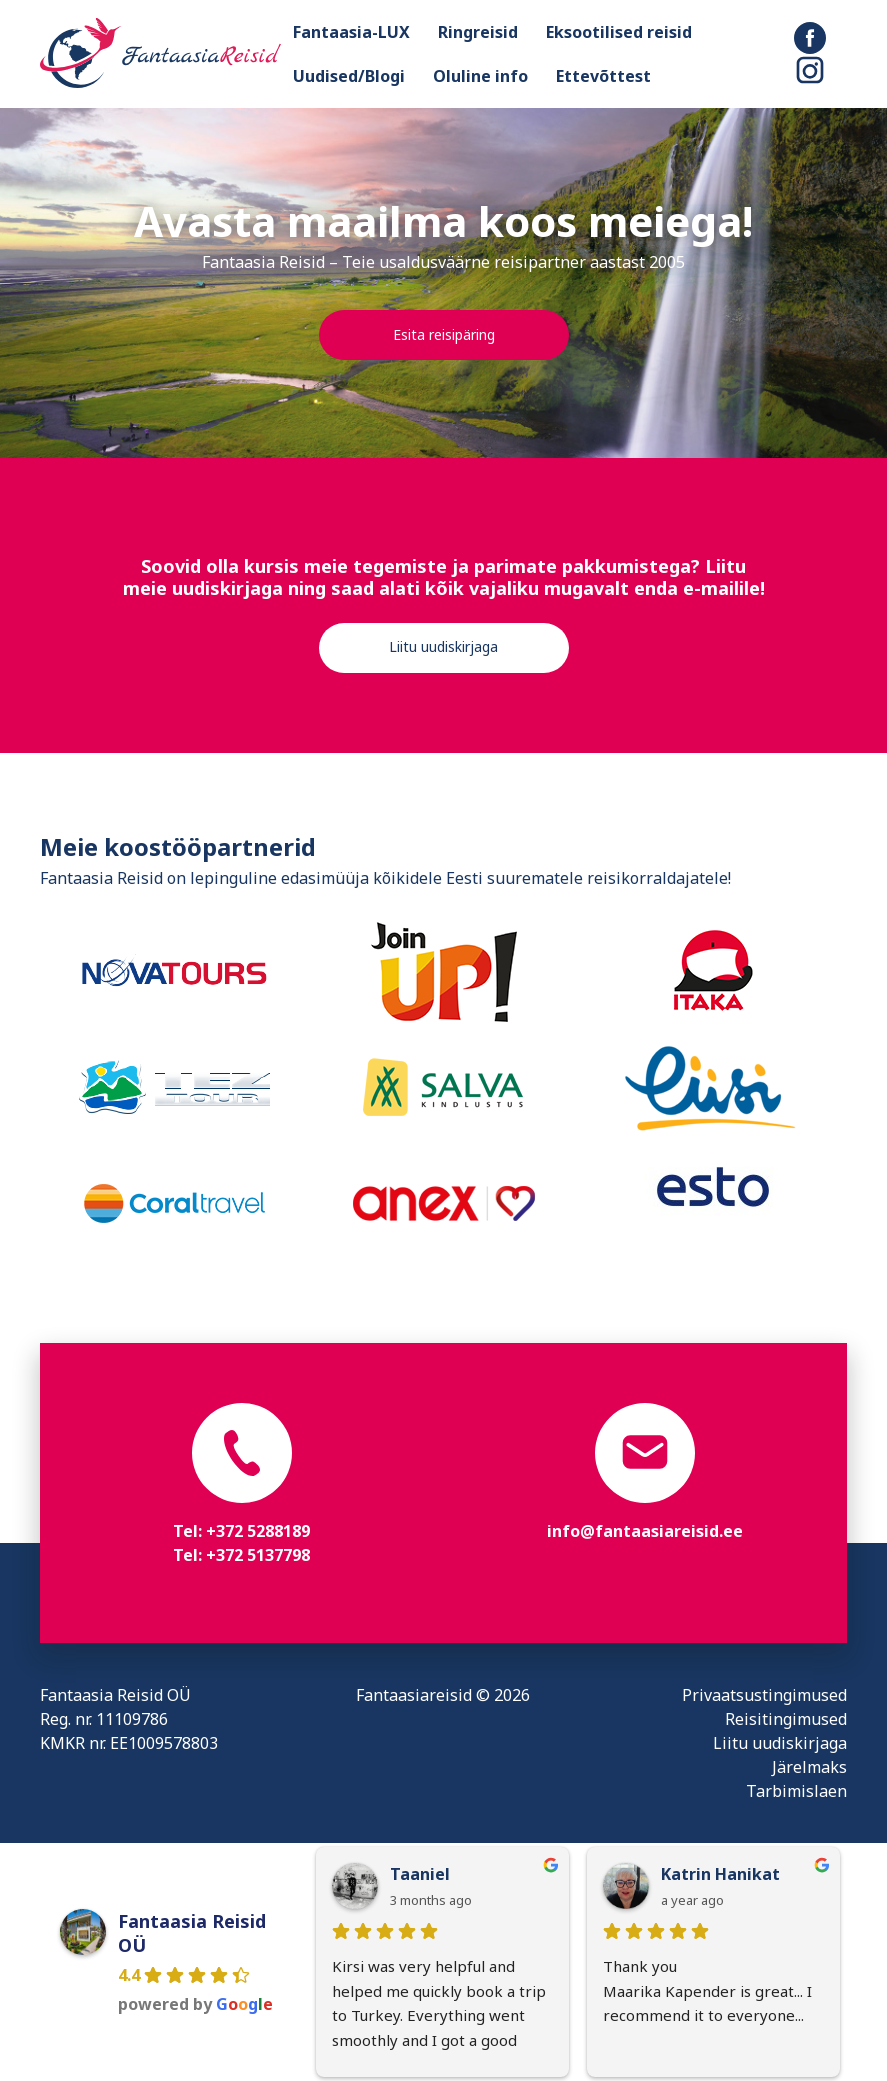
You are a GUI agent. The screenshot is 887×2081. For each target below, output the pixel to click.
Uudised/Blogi (349, 76)
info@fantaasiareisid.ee (645, 1531)
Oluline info (480, 76)
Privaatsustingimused (764, 1695)
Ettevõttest (603, 76)
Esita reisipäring (444, 334)
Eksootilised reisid (619, 32)
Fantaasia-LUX (351, 32)
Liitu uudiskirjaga (443, 646)
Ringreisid (478, 32)
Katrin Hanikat (720, 1874)
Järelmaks (809, 1767)
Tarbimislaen (796, 1791)
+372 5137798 (258, 1555)
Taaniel (420, 1874)
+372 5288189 (258, 1531)
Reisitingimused (786, 1719)
